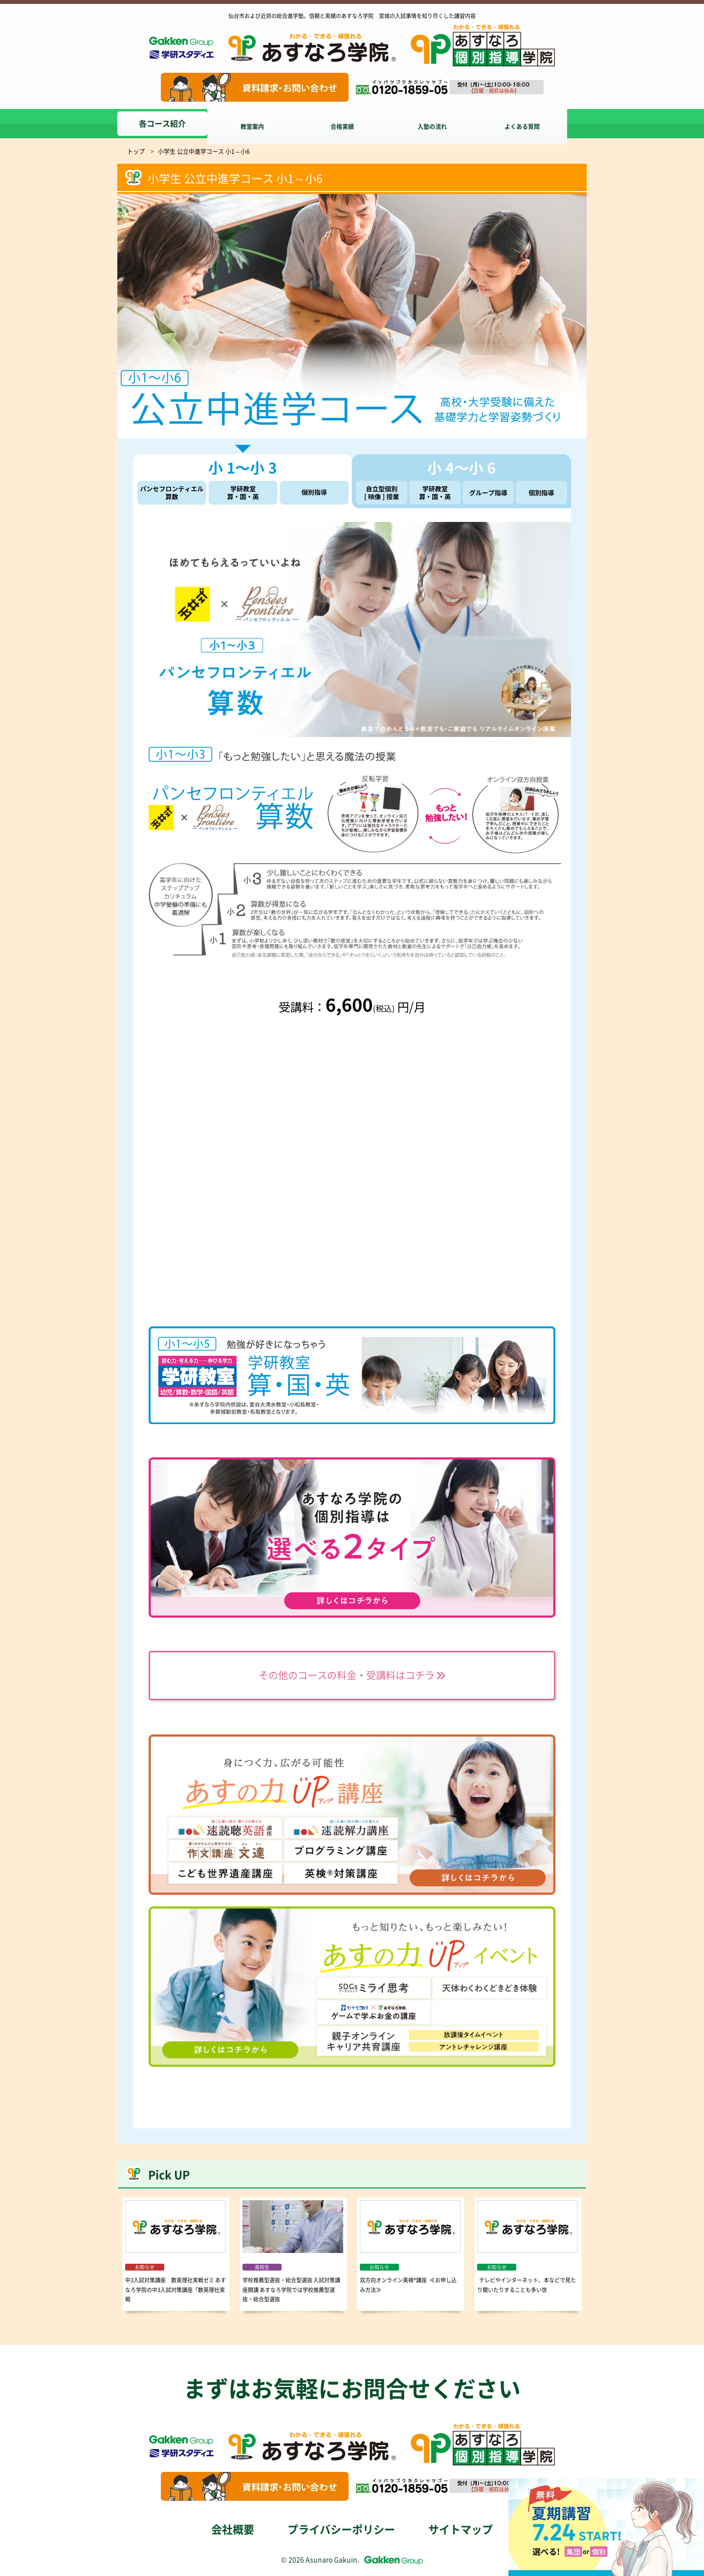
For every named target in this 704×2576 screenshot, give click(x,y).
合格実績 (350, 124)
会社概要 (232, 2529)
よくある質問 (537, 124)
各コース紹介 (162, 124)
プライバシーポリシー (341, 2529)
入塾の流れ (443, 124)
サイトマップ (460, 2529)
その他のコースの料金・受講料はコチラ (352, 1675)
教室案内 (256, 124)
